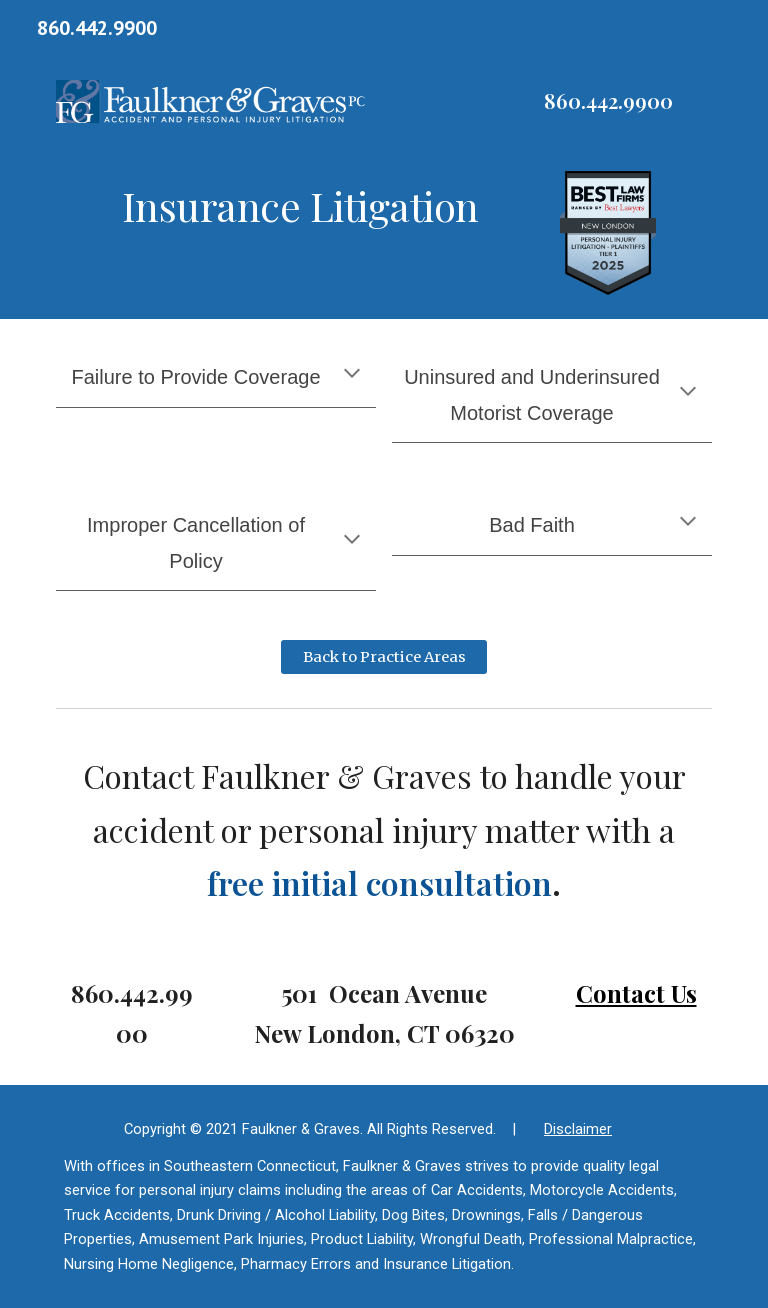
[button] (352, 375)
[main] (607, 101)
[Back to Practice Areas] (383, 657)
